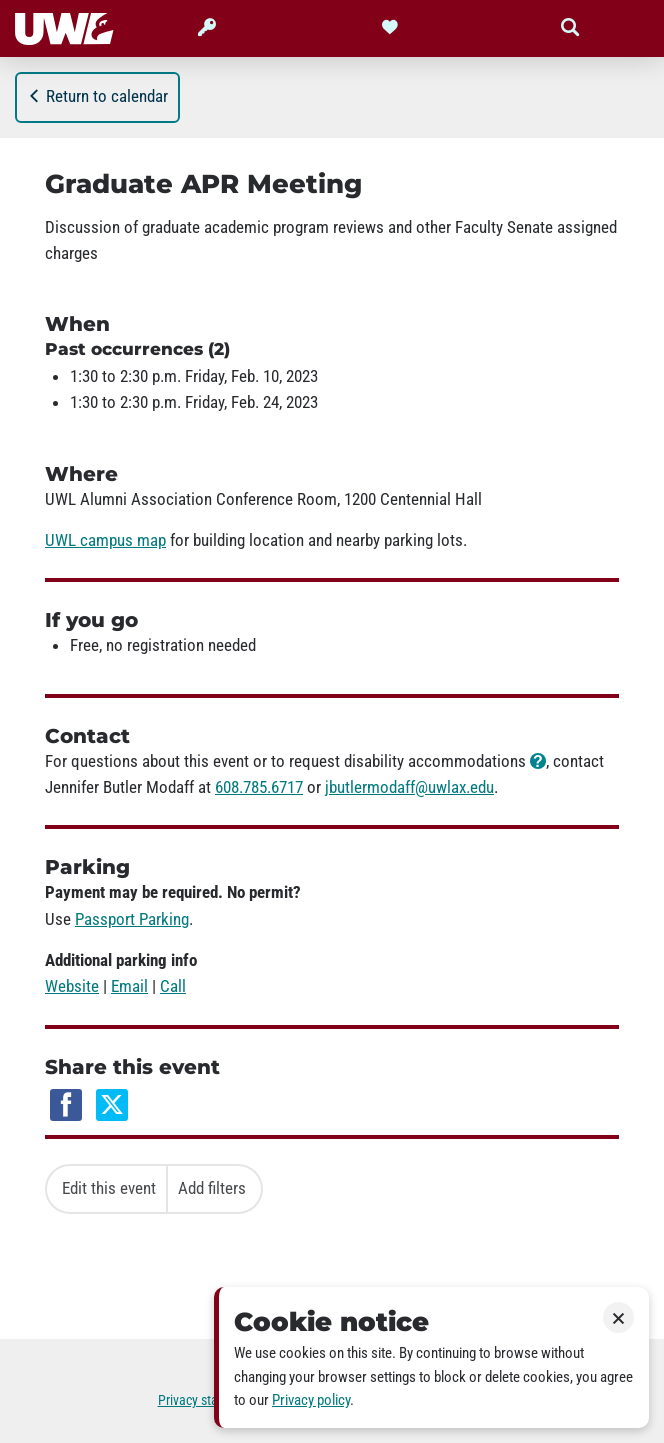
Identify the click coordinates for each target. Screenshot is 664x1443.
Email (129, 986)
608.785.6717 (259, 787)
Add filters (212, 1188)
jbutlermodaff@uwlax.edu (409, 787)
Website (72, 986)
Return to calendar (97, 96)
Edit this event (109, 1188)
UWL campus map (105, 540)
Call (173, 986)
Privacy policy (311, 1400)
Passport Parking (132, 919)
